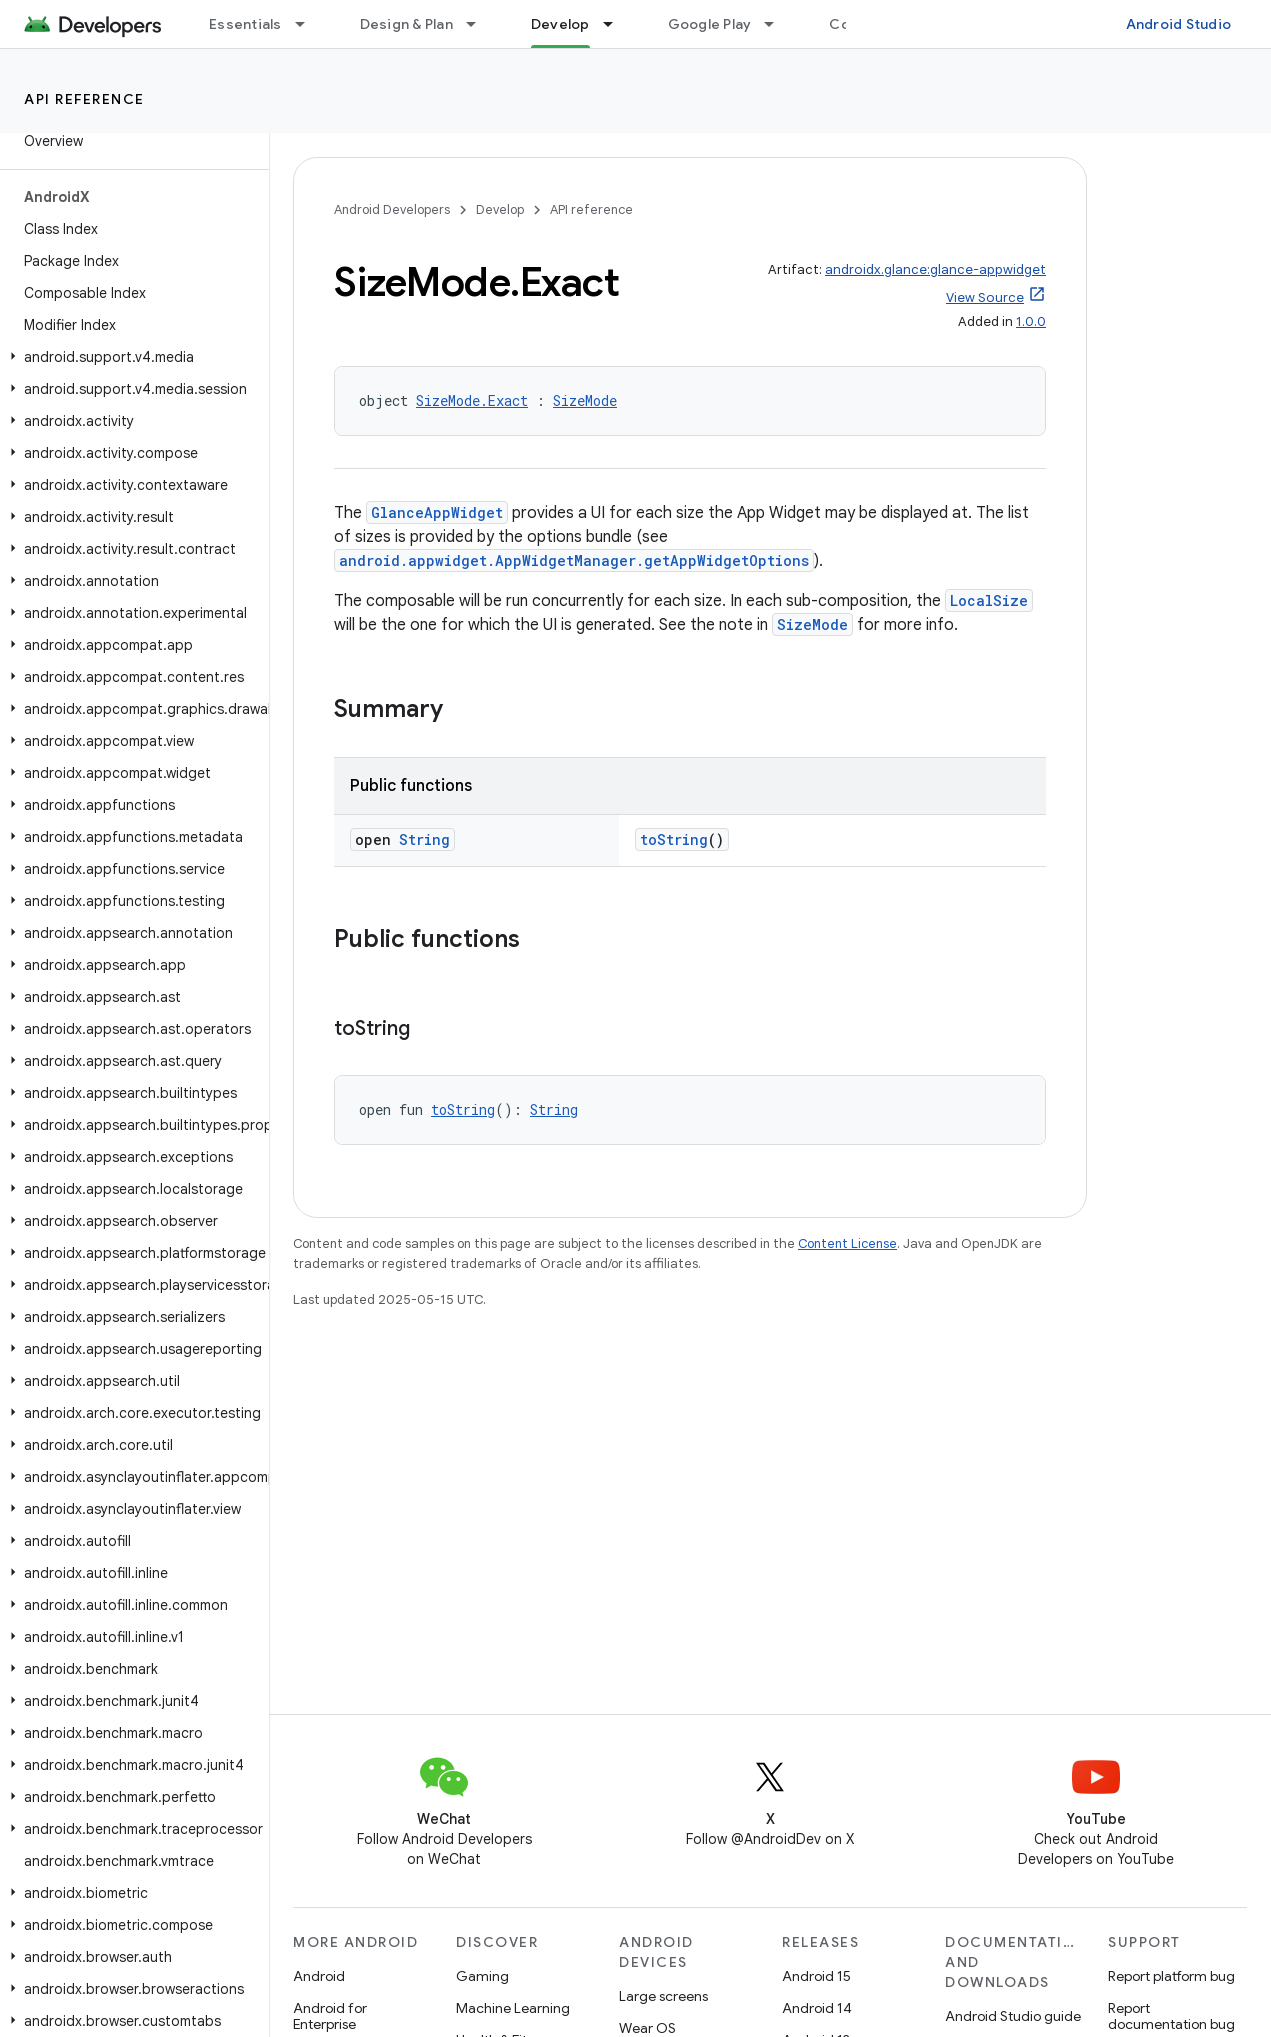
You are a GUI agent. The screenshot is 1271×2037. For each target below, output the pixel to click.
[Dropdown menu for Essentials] (309, 24)
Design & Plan (406, 24)
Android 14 (817, 2008)
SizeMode (585, 400)
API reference (84, 99)
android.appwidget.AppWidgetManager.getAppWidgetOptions (574, 560)
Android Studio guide (1013, 2016)
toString (674, 839)
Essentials (245, 24)
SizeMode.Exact (472, 400)
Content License (847, 1243)
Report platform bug (1171, 1976)
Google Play (710, 24)
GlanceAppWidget (437, 512)
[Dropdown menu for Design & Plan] (480, 24)
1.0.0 (1031, 321)
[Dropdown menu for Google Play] (778, 24)
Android (319, 1976)
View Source (985, 297)
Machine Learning (513, 2008)
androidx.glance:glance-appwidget (935, 269)
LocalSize (989, 600)
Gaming (482, 1976)
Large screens (663, 1996)
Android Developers (392, 209)
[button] (130, 357)
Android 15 (816, 1976)
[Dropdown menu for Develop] (617, 24)
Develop (500, 209)
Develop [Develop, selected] (560, 24)
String (424, 839)
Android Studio (1179, 24)
